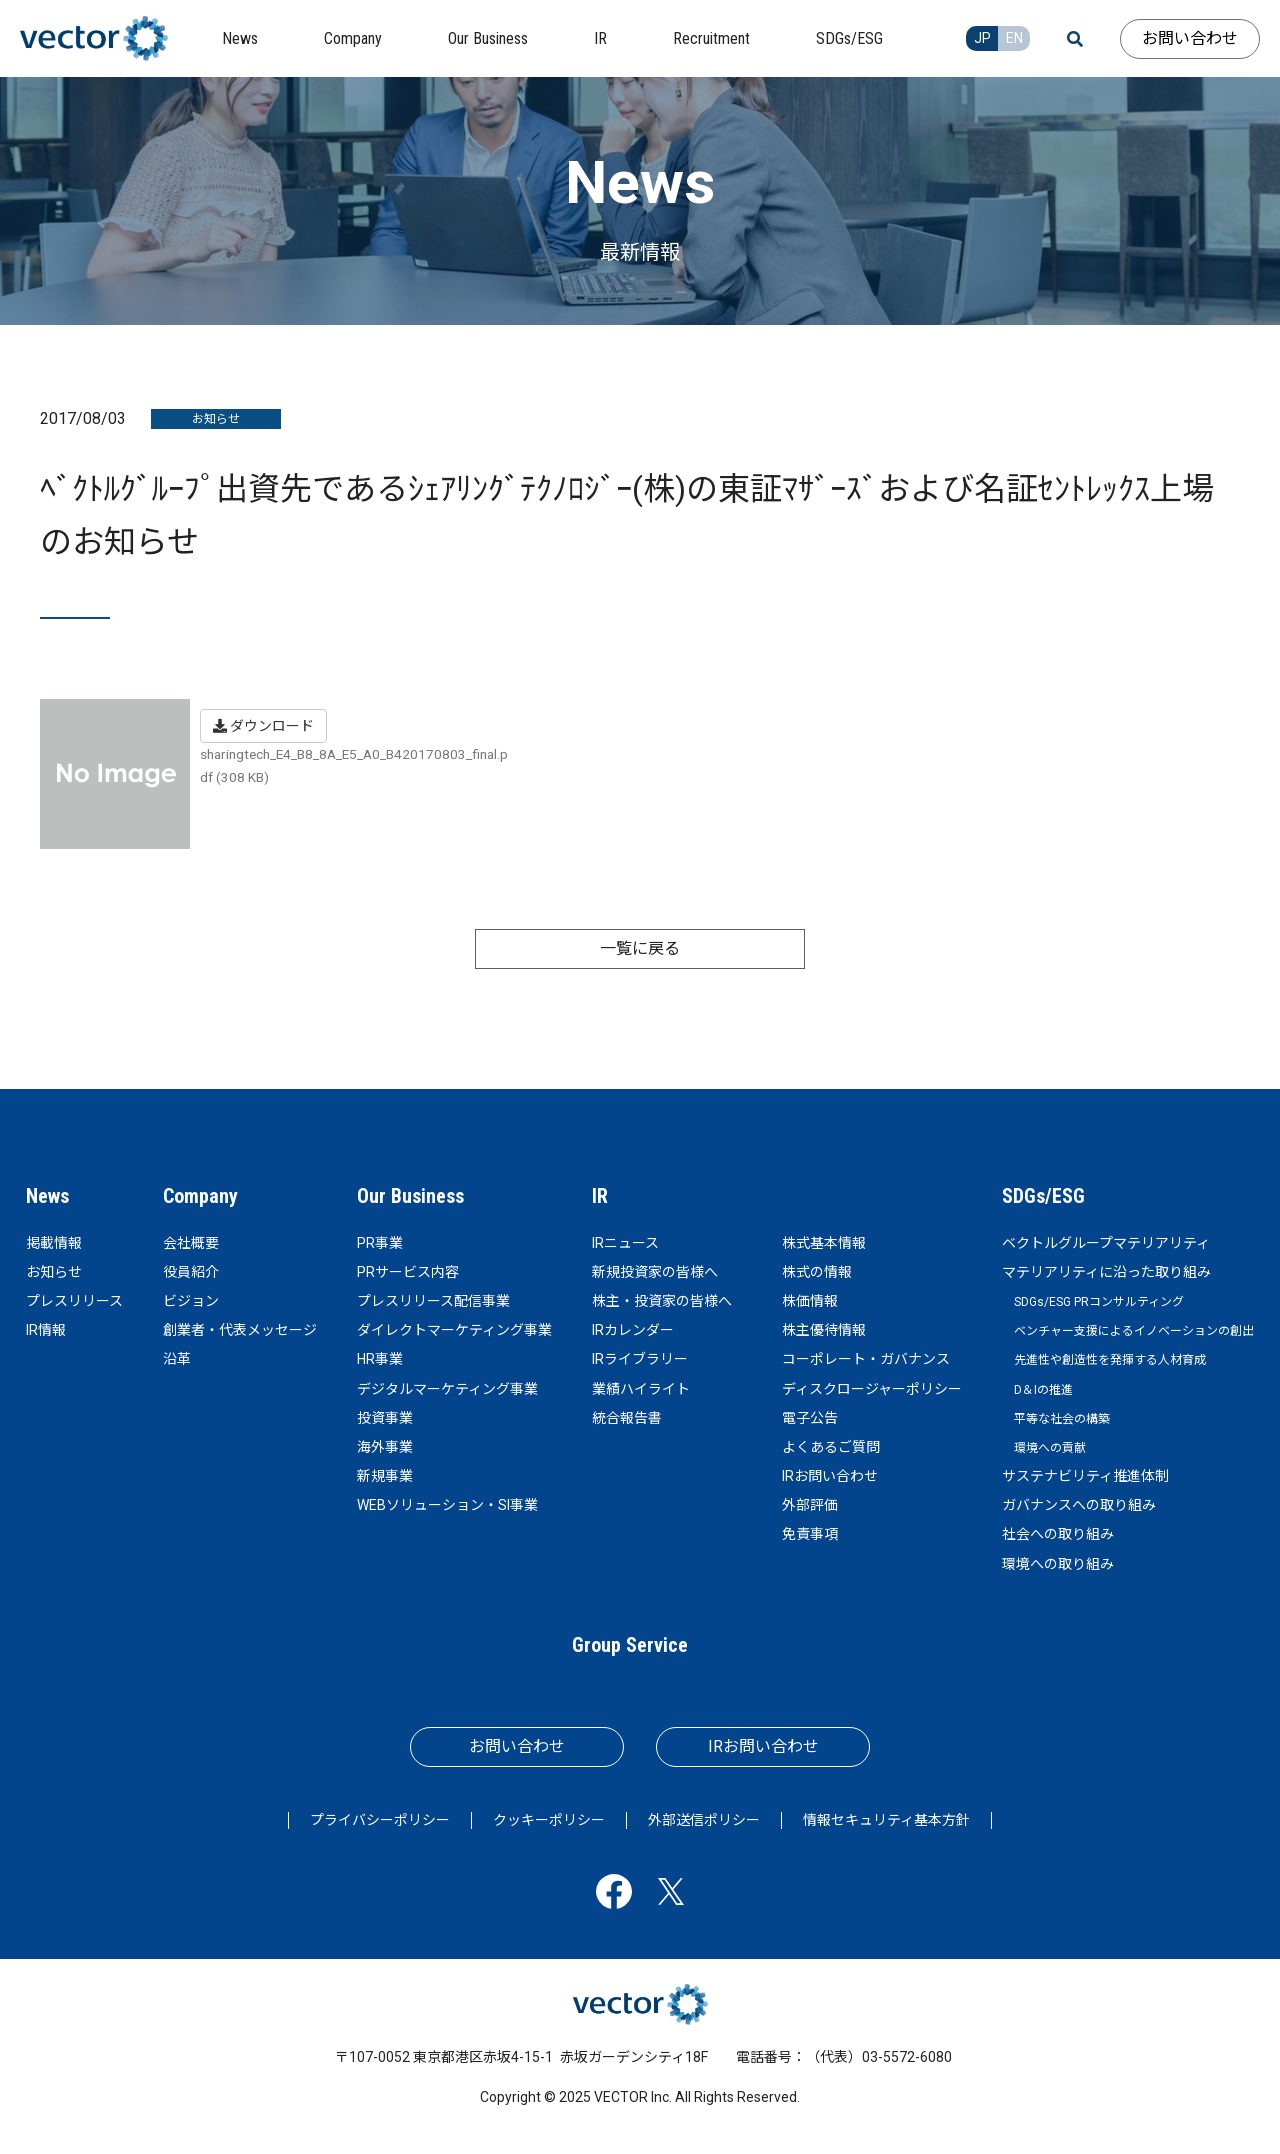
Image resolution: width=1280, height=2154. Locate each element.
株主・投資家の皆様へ (662, 1301)
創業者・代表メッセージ (240, 1330)
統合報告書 (627, 1418)
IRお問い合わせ (830, 1476)
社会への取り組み (1058, 1534)
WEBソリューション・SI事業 (447, 1505)
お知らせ (54, 1272)
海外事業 (385, 1447)
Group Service (630, 1645)
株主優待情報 (824, 1330)
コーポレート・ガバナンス (866, 1359)
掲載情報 (54, 1243)
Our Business (410, 1196)
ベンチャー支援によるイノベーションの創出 (1134, 1331)
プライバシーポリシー (380, 1820)
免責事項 (810, 1534)
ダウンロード (263, 726)
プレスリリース (74, 1301)
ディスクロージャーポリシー (872, 1389)
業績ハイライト (641, 1389)
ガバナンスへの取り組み (1079, 1505)
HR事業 (380, 1359)
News (47, 1196)
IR (600, 1196)
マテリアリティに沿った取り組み (1106, 1272)
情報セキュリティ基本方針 (886, 1820)
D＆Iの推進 (1043, 1390)
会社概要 (191, 1243)
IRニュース (625, 1243)
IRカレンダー (633, 1330)
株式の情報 (817, 1272)
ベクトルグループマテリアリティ (1106, 1243)
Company (200, 1196)
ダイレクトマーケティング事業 (454, 1330)
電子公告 (810, 1418)
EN (1014, 38)
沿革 (177, 1359)
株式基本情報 (824, 1243)
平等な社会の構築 (1062, 1419)
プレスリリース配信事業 (433, 1301)
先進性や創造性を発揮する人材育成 (1110, 1360)
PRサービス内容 (408, 1272)
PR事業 (380, 1243)
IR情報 (46, 1330)
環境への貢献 (1050, 1448)
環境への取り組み (1058, 1564)
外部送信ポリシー (704, 1820)
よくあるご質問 (831, 1447)
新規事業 (385, 1476)
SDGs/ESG (1043, 1196)
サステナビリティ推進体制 (1085, 1476)
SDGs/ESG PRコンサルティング (1099, 1302)
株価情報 (810, 1301)
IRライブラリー (640, 1359)
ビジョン (191, 1301)
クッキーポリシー (549, 1820)
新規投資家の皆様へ (655, 1272)
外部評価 (810, 1505)
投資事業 (385, 1418)
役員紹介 (191, 1272)
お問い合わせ (1190, 38)
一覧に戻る (640, 948)
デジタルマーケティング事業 (447, 1389)
